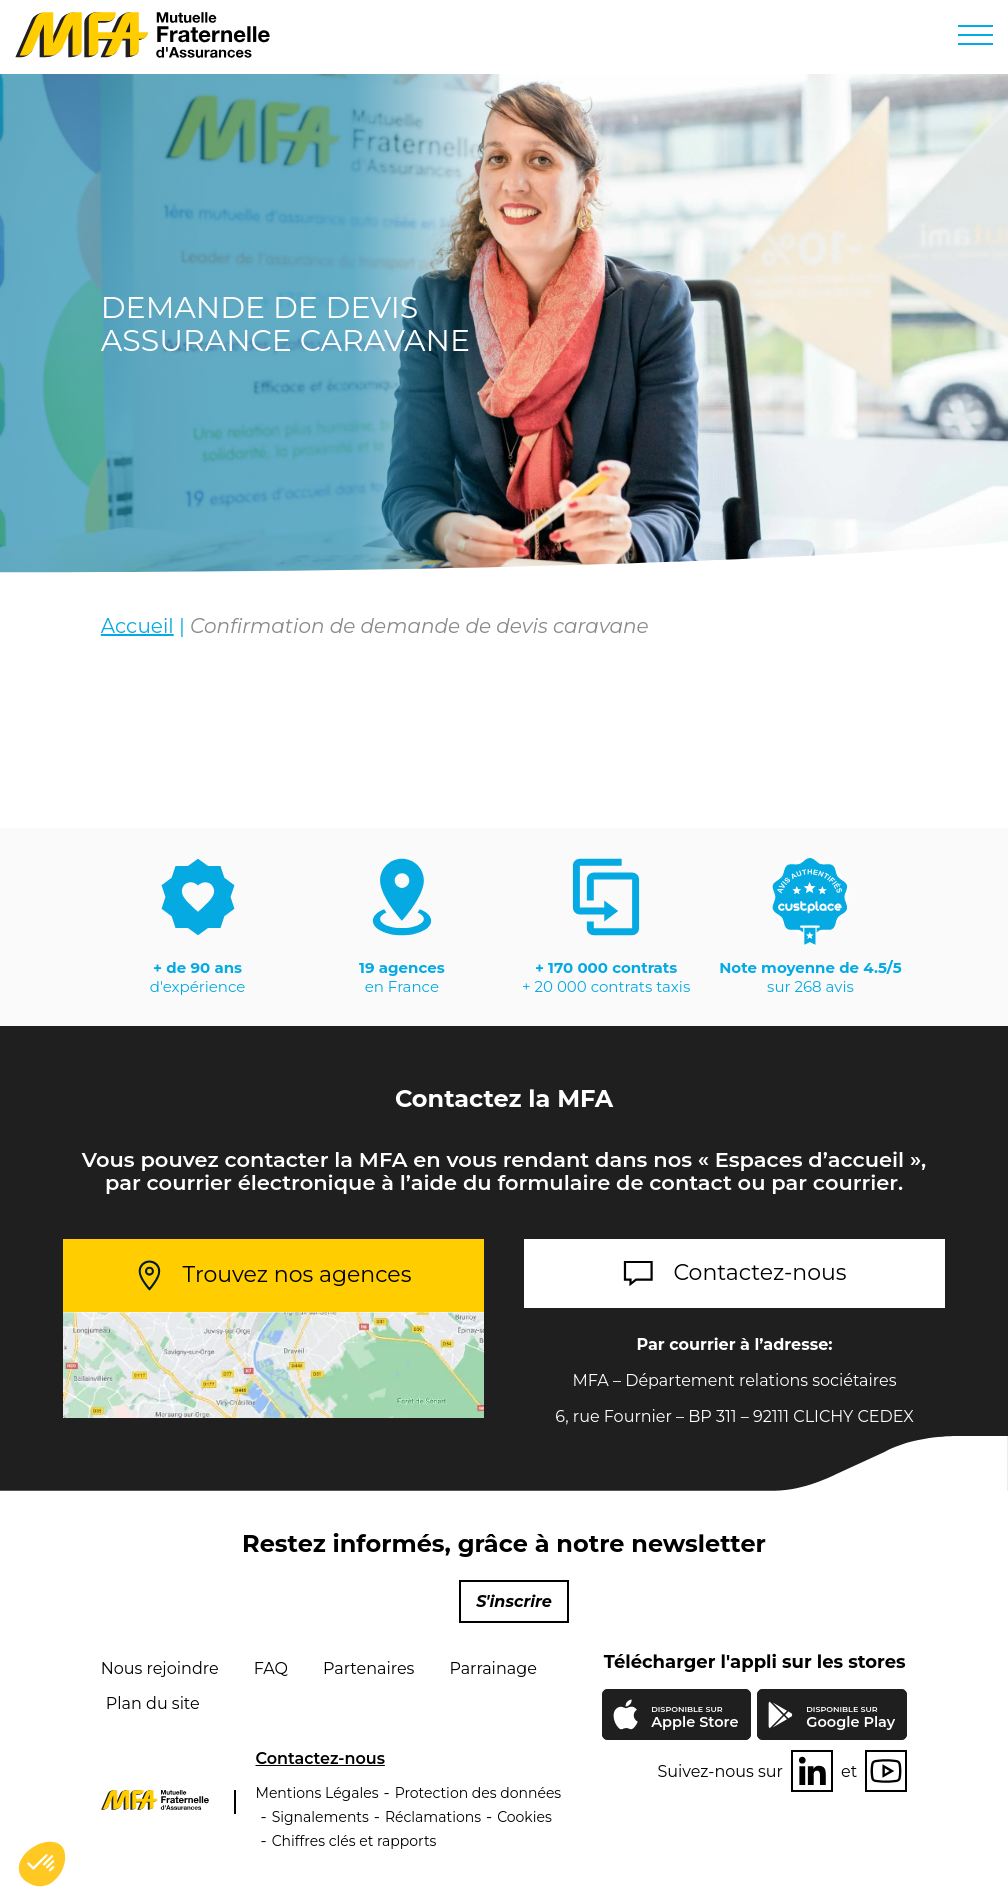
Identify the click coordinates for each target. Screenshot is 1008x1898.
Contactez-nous (760, 1272)
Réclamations (433, 1817)
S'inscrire (514, 1601)
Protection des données (478, 1793)
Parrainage (492, 1668)
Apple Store (694, 1719)
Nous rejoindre (160, 1668)
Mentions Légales (317, 1793)
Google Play (850, 1717)
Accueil (137, 626)
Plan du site (153, 1703)
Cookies (524, 1817)
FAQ (271, 1668)
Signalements (320, 1817)
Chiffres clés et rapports (354, 1841)
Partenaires (368, 1668)
